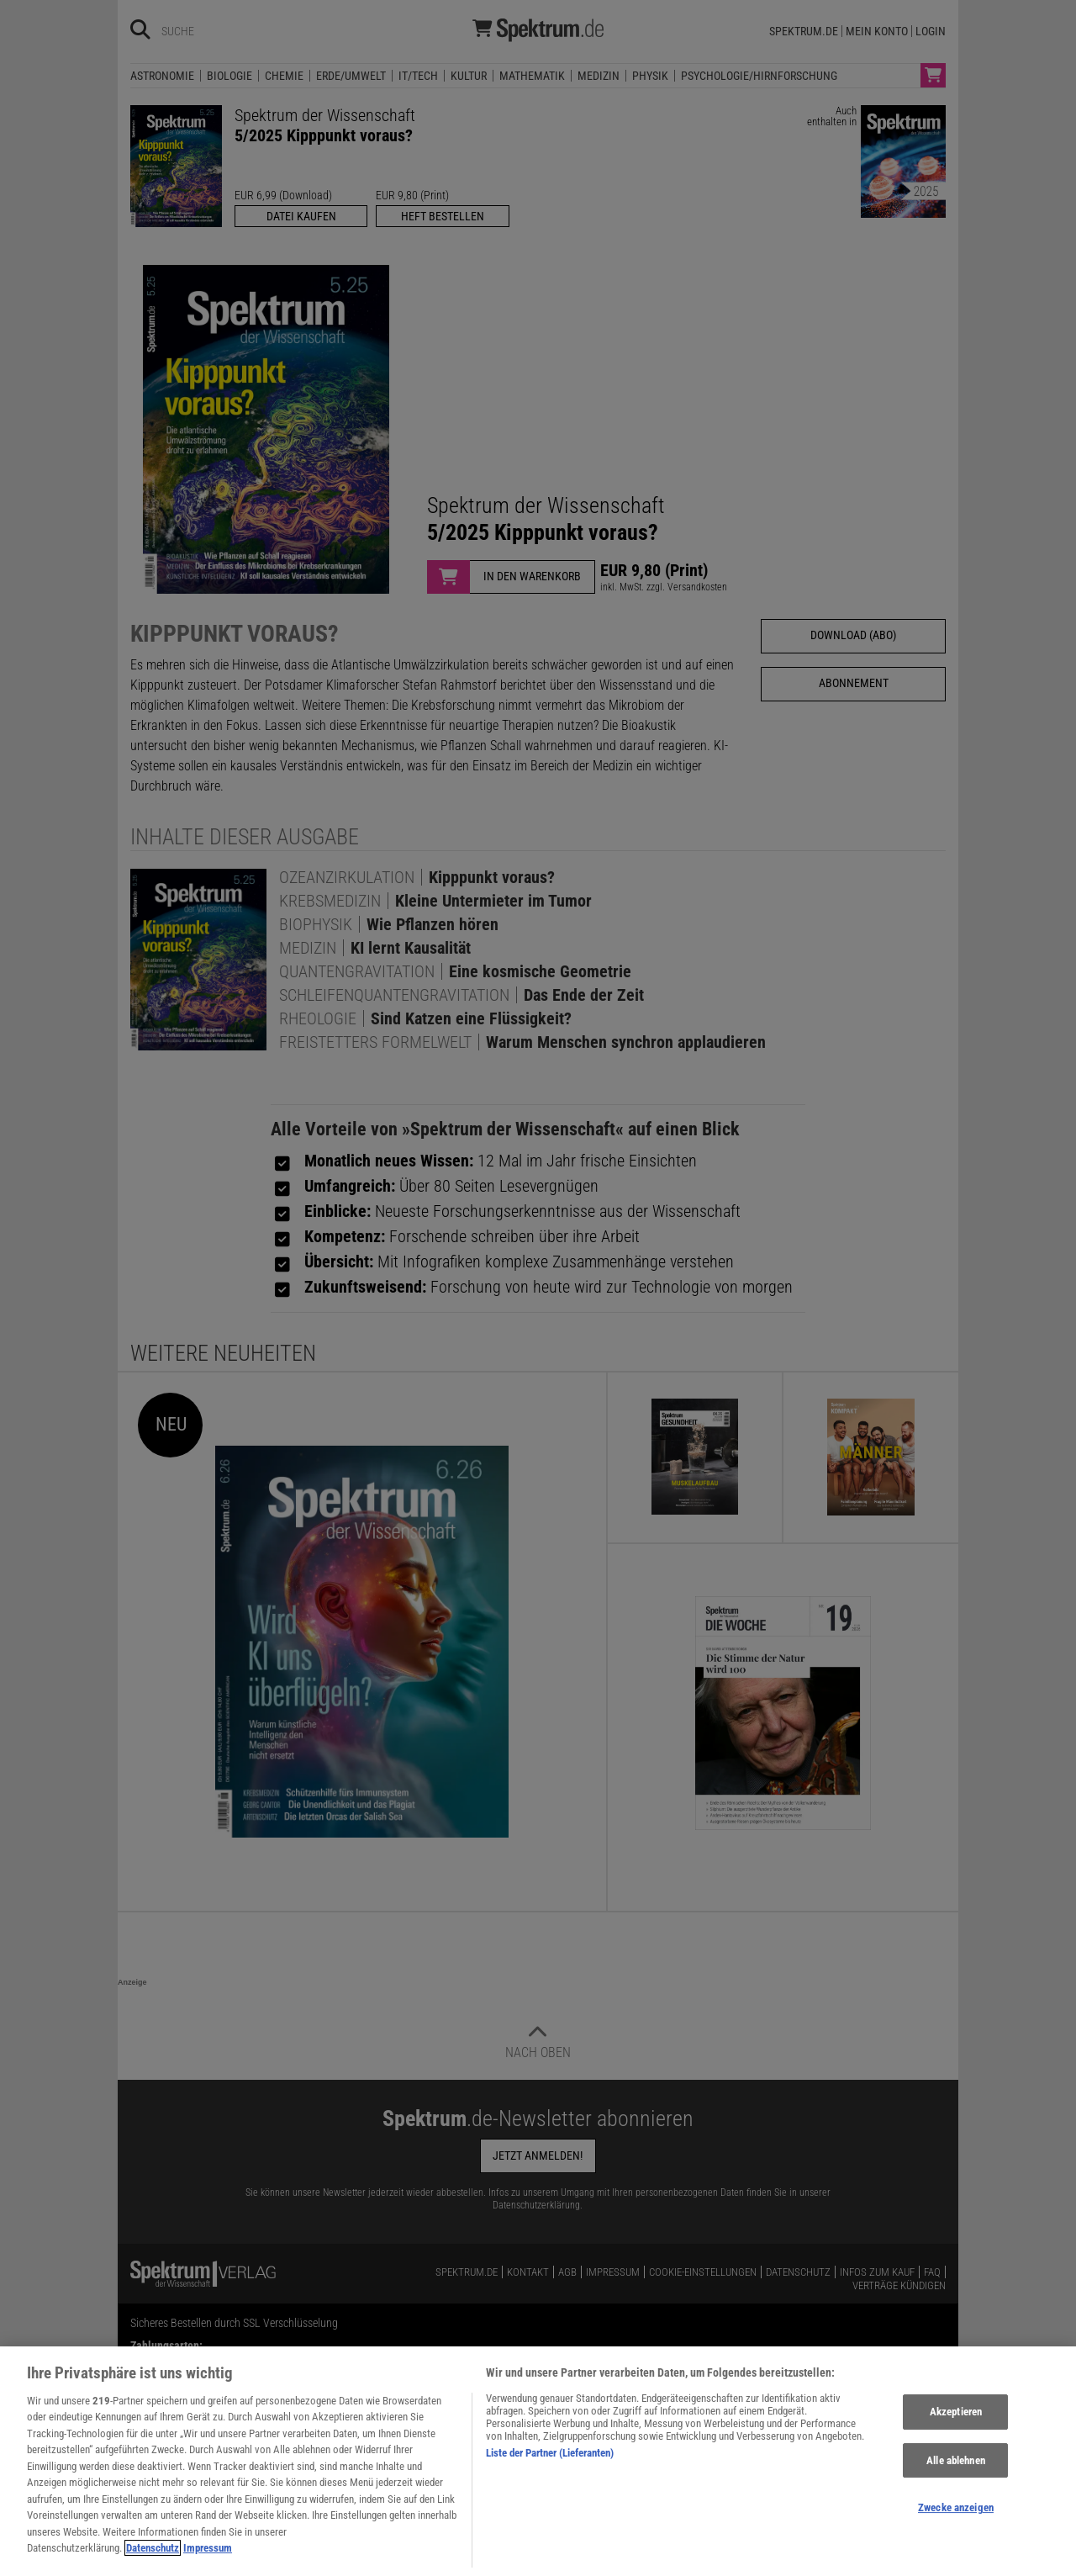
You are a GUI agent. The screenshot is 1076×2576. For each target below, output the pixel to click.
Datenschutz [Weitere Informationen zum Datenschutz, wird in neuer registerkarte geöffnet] (152, 2558)
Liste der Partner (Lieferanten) (550, 2462)
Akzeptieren (956, 2421)
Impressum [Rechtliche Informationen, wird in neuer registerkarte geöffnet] (207, 2558)
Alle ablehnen (955, 2470)
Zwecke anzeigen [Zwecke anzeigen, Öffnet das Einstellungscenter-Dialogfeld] (956, 2517)
